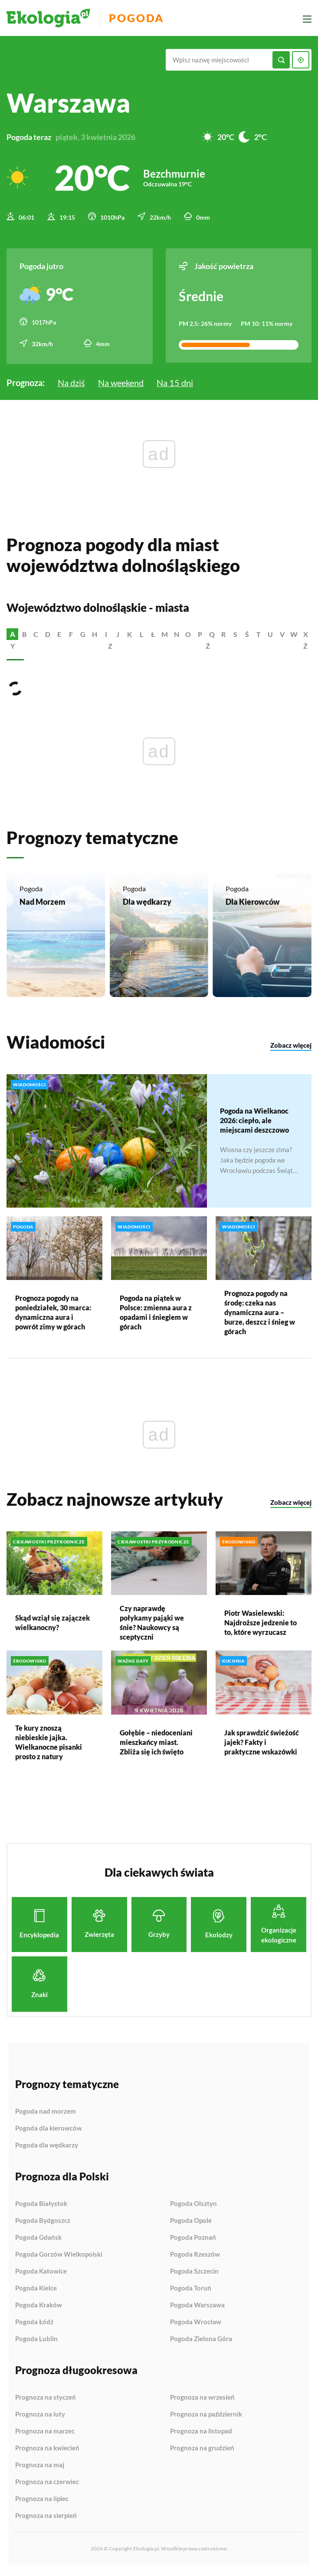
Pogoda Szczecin (194, 2274)
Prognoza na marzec (45, 2433)
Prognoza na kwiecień (47, 2450)
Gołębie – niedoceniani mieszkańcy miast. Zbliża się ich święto (156, 1744)
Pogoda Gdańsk (38, 2240)
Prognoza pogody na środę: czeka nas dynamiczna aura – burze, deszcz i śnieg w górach (259, 1315)
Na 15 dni (175, 381)
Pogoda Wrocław (195, 2324)
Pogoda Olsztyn (193, 2206)
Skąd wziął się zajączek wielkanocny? (52, 1625)
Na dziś (71, 381)
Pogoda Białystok (41, 2206)
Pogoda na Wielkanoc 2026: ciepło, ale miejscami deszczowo (254, 1122)
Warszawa (68, 102)
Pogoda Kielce (36, 2290)
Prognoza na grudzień (202, 2450)
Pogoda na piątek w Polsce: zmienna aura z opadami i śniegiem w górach (156, 1314)
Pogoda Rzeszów (195, 2257)
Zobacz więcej (290, 1048)
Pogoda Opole (191, 2223)
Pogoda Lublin (36, 2341)
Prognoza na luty (40, 2417)
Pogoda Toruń (190, 2290)
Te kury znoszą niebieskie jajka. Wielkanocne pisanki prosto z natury (48, 1744)
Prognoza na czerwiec (47, 2484)
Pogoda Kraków (38, 2307)
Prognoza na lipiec (42, 2501)
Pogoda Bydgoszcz (42, 2223)
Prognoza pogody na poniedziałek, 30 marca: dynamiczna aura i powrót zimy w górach (53, 1314)
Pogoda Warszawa (197, 2307)
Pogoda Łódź (34, 2324)
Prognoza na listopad (201, 2433)
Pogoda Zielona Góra (201, 2341)
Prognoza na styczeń (45, 2400)
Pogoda (139, 18)
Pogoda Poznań (193, 2240)
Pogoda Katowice (41, 2274)
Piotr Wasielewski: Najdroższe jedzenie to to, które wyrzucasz (260, 1625)
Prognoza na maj (39, 2467)
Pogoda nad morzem (45, 2114)
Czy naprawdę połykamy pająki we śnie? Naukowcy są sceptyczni (152, 1625)
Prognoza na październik (206, 2417)
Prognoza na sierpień (46, 2518)
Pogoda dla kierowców (48, 2131)
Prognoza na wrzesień (202, 2400)
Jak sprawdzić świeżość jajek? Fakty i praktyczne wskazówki (261, 1744)
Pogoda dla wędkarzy (46, 2147)
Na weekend (121, 381)
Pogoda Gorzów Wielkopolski (58, 2257)
